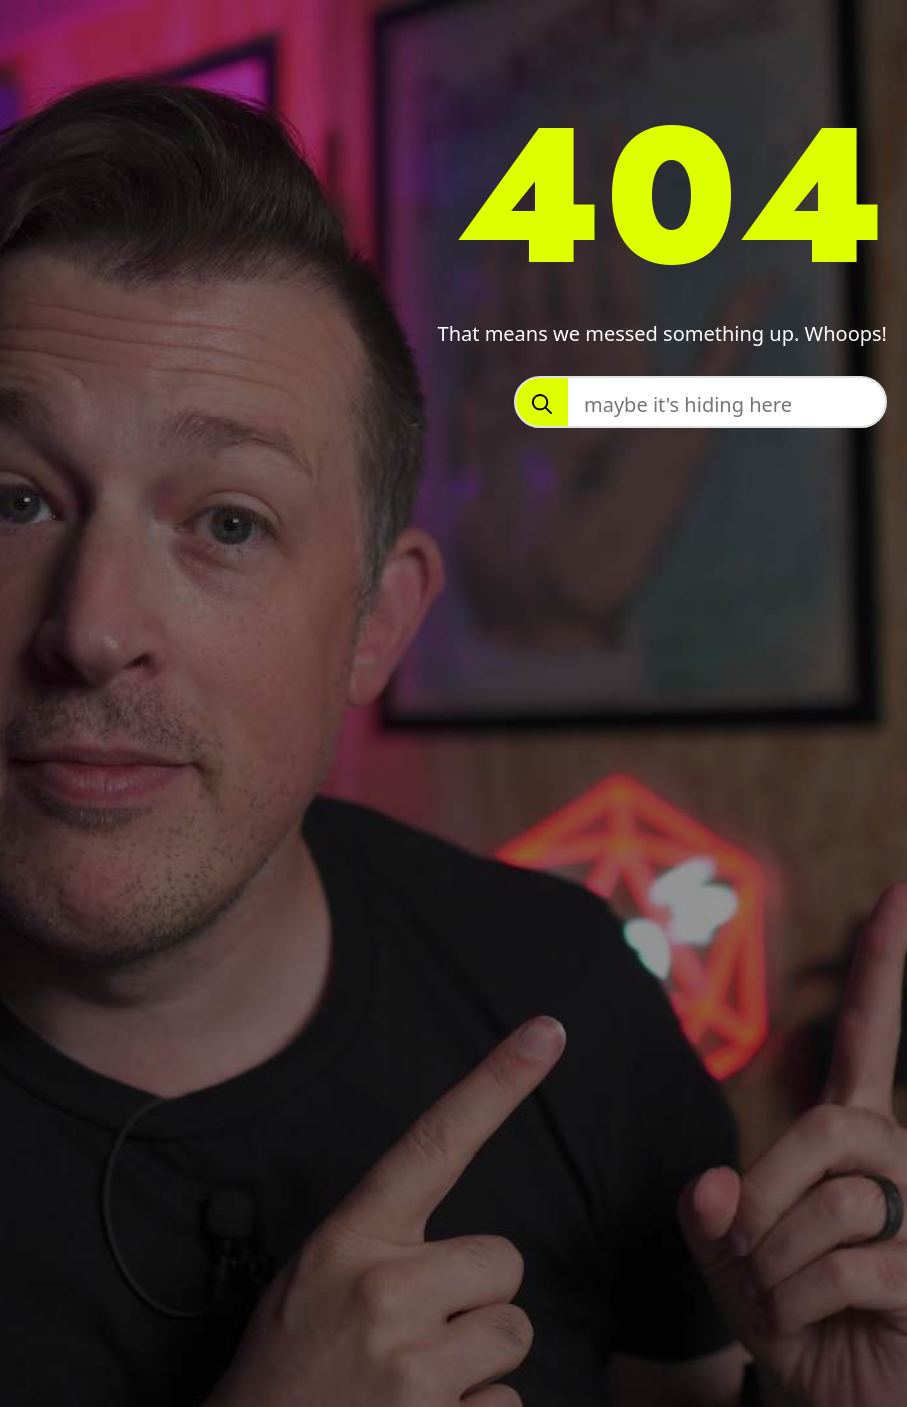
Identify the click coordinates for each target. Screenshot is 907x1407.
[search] (542, 404)
